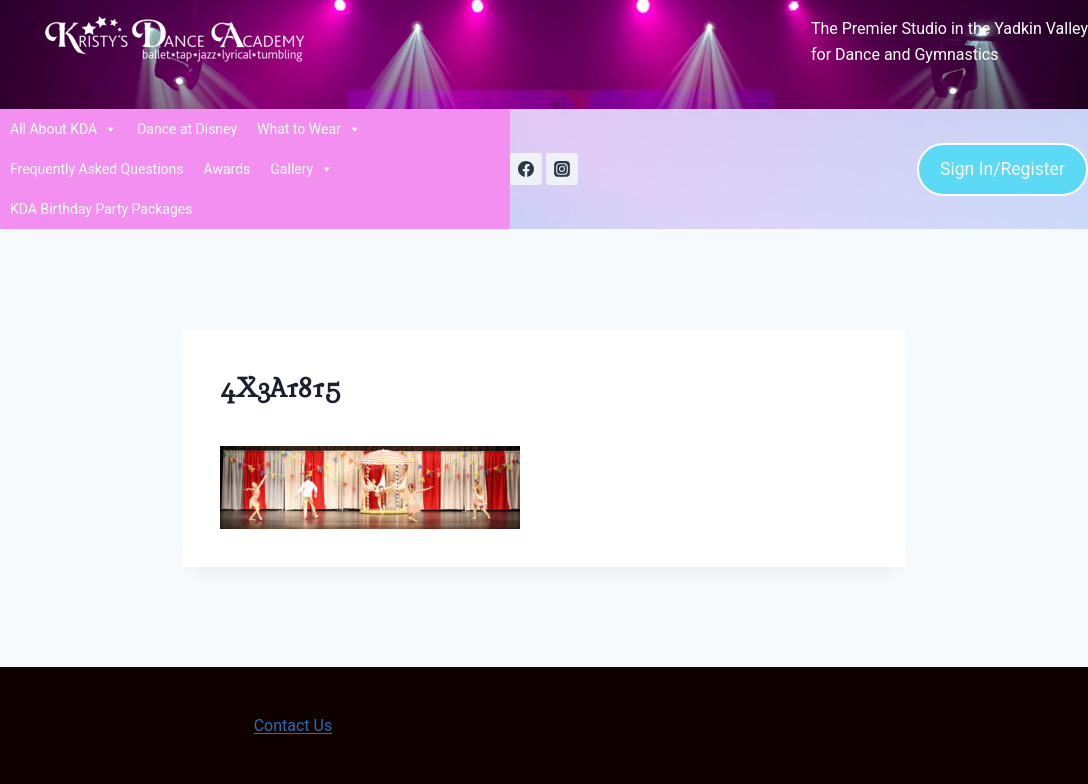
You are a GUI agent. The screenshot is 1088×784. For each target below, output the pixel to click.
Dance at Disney (187, 129)
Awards (227, 169)
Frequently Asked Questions (97, 169)
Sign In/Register (1002, 169)
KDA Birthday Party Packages (101, 209)
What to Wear (309, 129)
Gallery (301, 169)
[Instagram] (562, 169)
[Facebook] (526, 169)
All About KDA (63, 129)
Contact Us (293, 725)
